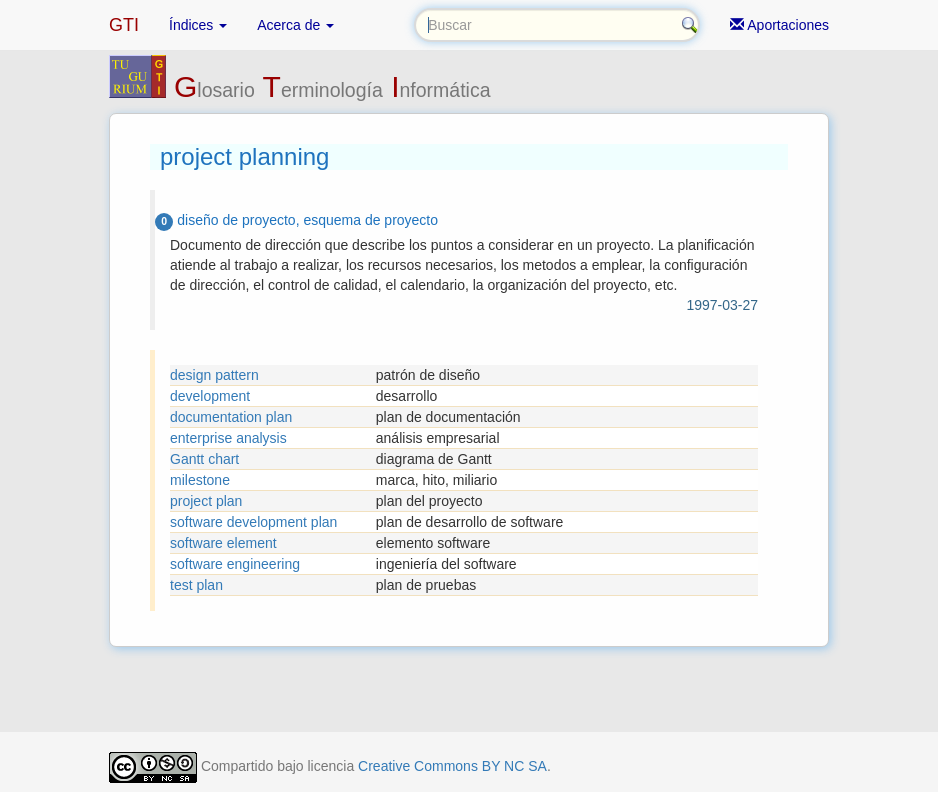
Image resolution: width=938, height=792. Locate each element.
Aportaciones (779, 25)
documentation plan (231, 417)
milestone (200, 480)
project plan (206, 501)
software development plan (253, 522)
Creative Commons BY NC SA (452, 766)
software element (223, 543)
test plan (196, 585)
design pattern (214, 375)
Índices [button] (198, 25)
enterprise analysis (228, 438)
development (210, 396)
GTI (124, 25)
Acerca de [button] (295, 25)
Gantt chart (204, 459)
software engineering (235, 564)
